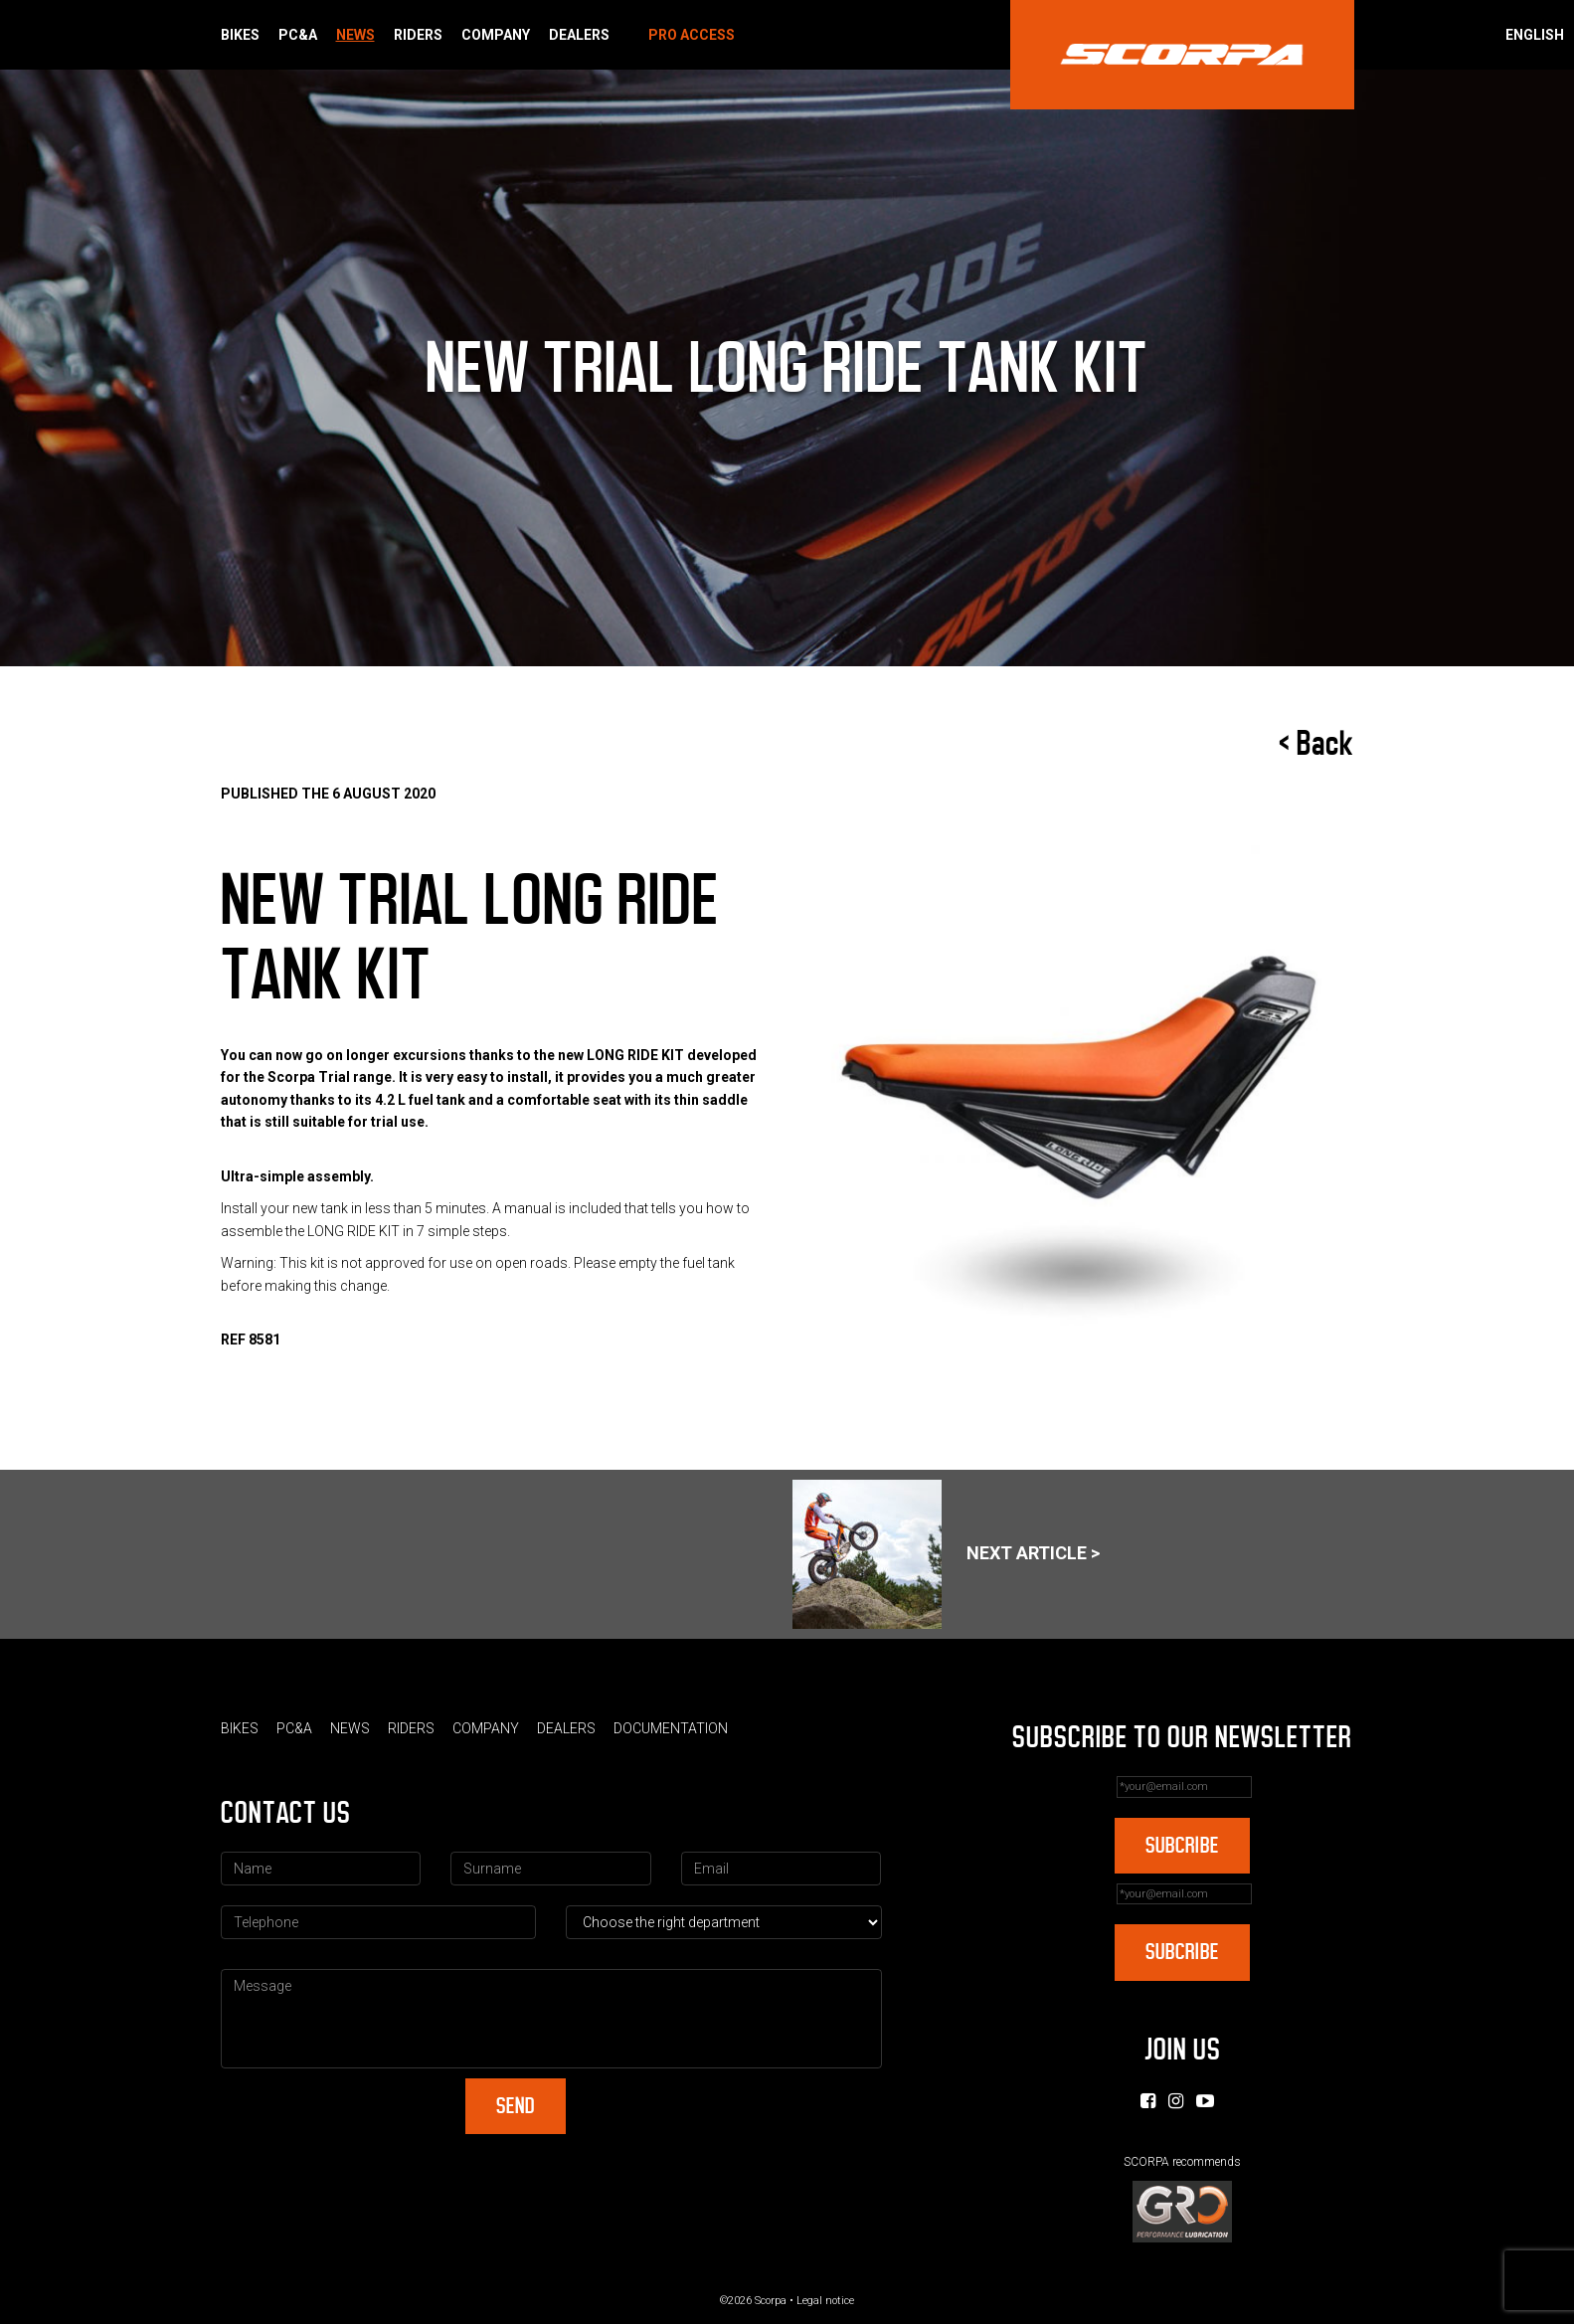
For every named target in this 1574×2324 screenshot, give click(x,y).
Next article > (946, 1554)
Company (495, 35)
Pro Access (691, 35)
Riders (418, 35)
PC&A (297, 35)
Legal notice (825, 2300)
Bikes (240, 35)
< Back (1316, 744)
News (355, 35)
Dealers (579, 35)
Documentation (670, 1728)
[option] (1078, 1114)
